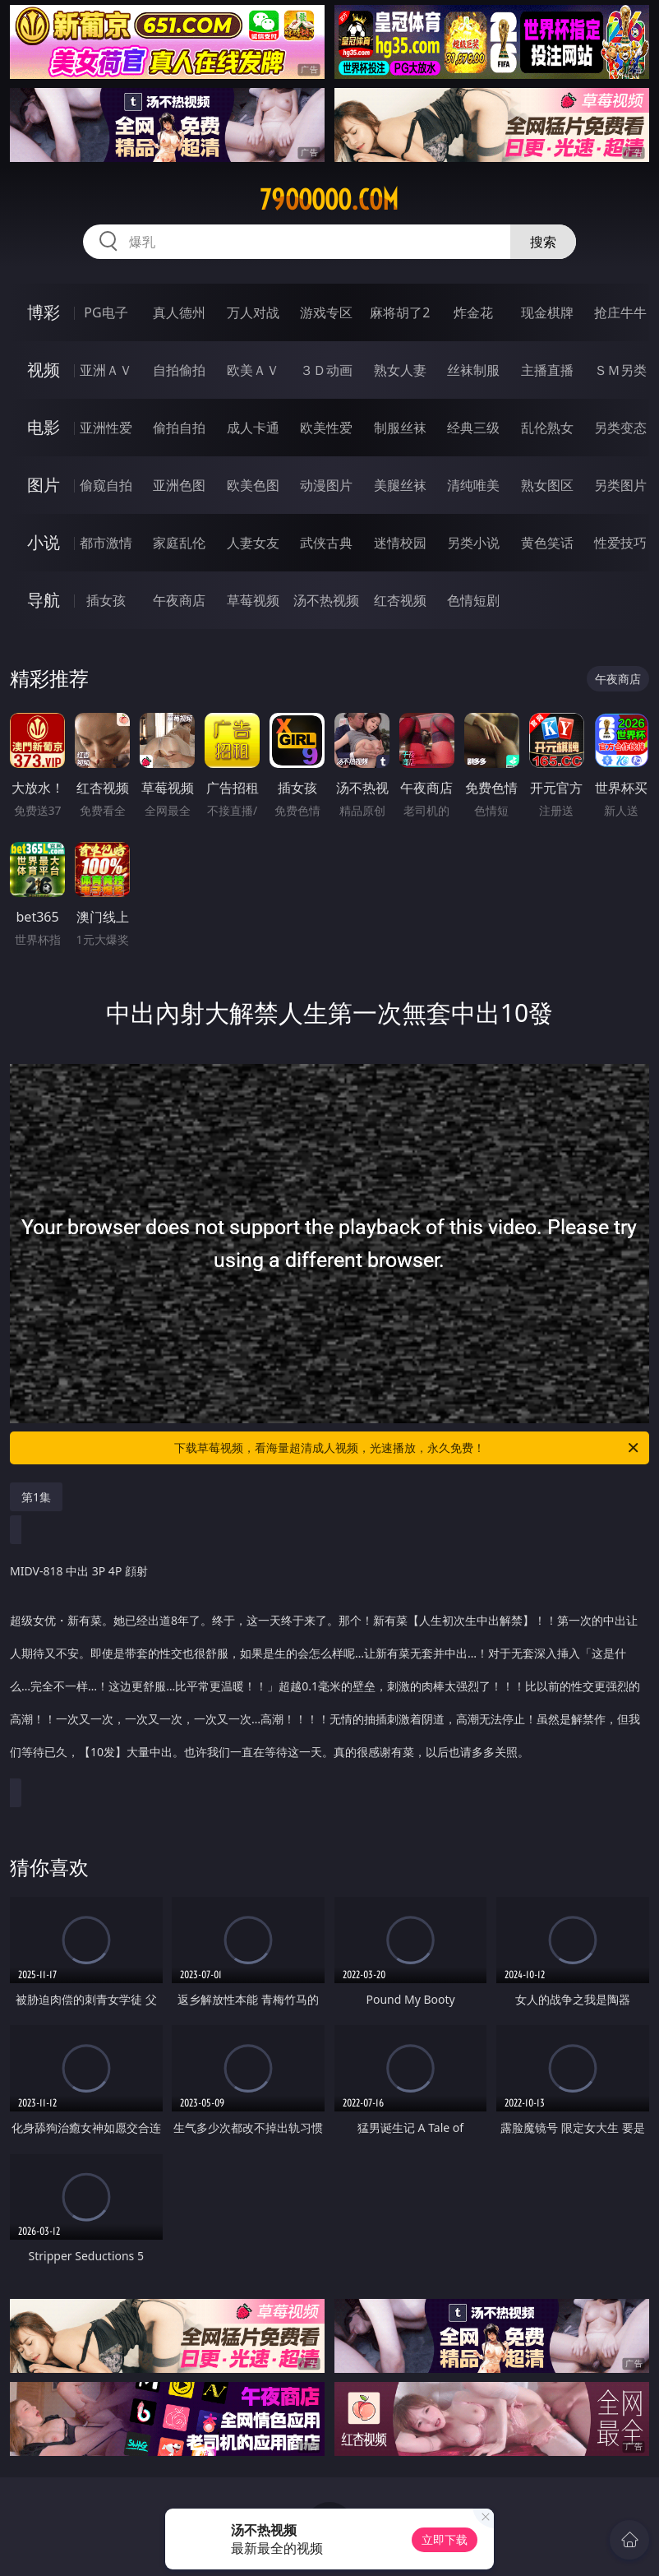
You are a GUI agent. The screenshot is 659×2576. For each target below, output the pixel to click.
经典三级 (473, 428)
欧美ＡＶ (253, 370)
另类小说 (473, 543)
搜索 (543, 242)
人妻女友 (253, 543)
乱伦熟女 (547, 428)
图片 (43, 485)
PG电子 (105, 312)
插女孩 (106, 600)
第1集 (36, 1497)
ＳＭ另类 (620, 370)
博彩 (43, 312)
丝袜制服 (473, 370)
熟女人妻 (400, 370)
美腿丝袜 (400, 485)
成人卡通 (253, 428)
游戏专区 (326, 312)
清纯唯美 (473, 485)
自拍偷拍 (179, 370)
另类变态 (620, 428)
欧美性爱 (326, 428)
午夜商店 (179, 600)
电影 (43, 427)
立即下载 (445, 2539)
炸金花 (473, 312)
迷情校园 (400, 543)
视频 (43, 369)
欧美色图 (253, 485)
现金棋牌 (547, 312)
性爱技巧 (620, 543)
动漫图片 (326, 485)
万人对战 (253, 312)
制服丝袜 (400, 428)
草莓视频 (253, 600)
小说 (43, 542)
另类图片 (620, 485)
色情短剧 (473, 600)
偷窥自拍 (106, 485)
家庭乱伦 (179, 543)
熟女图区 (547, 485)
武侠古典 (326, 543)
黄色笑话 (547, 543)
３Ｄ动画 (326, 370)
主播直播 (547, 370)
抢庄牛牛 (620, 312)
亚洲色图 (179, 485)
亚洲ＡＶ (106, 370)
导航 (43, 600)
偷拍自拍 (179, 428)
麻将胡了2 (400, 312)
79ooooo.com (329, 199)
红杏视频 (400, 600)
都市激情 (106, 543)
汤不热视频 (326, 600)
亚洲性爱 (106, 428)
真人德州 (179, 312)
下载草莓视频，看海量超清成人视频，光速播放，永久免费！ (407, 1448)
